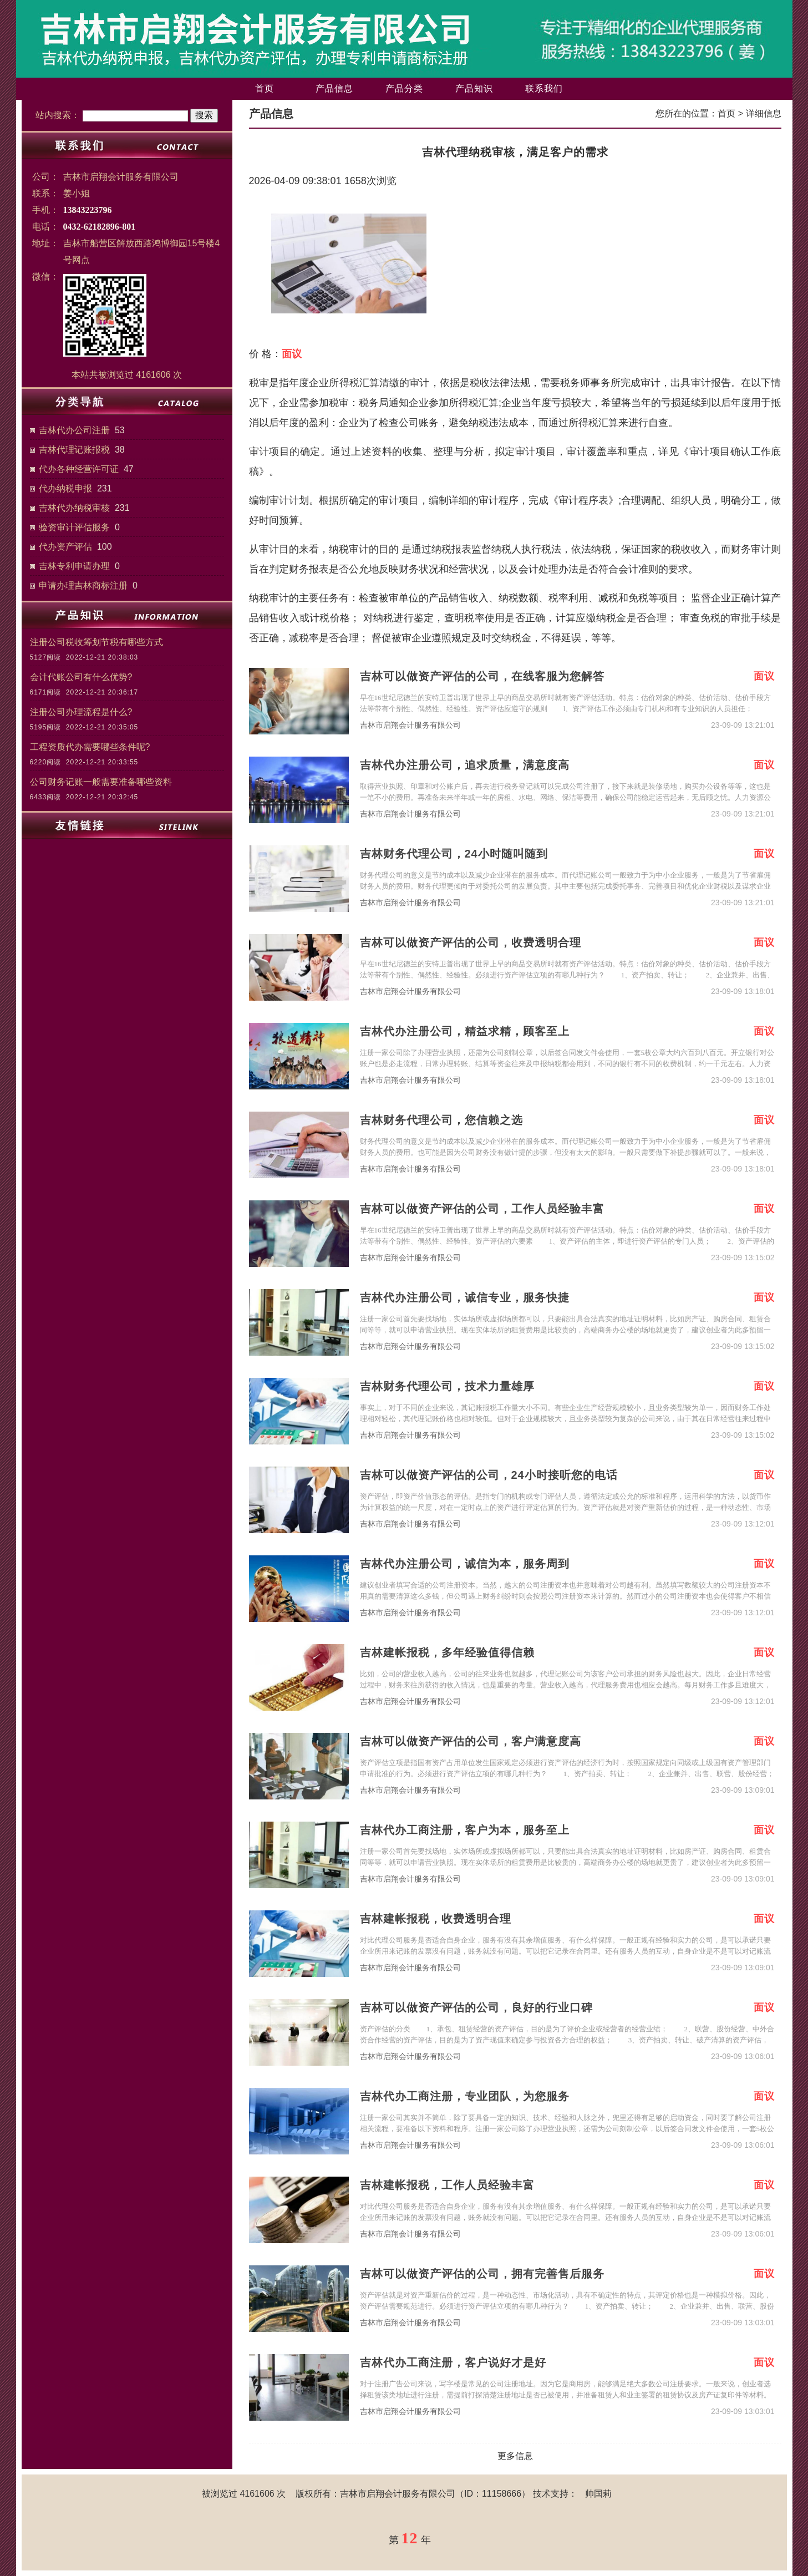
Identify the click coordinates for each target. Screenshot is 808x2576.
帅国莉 (598, 2493)
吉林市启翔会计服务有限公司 (410, 725)
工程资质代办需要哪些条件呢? (90, 747)
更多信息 (515, 2456)
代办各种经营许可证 (79, 469)
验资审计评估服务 (74, 527)
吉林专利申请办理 (74, 566)
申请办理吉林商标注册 (83, 585)
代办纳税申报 (65, 488)
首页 (264, 88)
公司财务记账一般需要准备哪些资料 (101, 782)
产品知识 (474, 88)
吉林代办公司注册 (74, 430)
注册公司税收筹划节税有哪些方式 (96, 642)
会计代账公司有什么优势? (81, 677)
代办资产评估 (65, 546)
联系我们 (544, 88)
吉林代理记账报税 (74, 449)
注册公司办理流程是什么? (81, 712)
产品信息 (334, 88)
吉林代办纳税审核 (74, 508)
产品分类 (404, 88)
